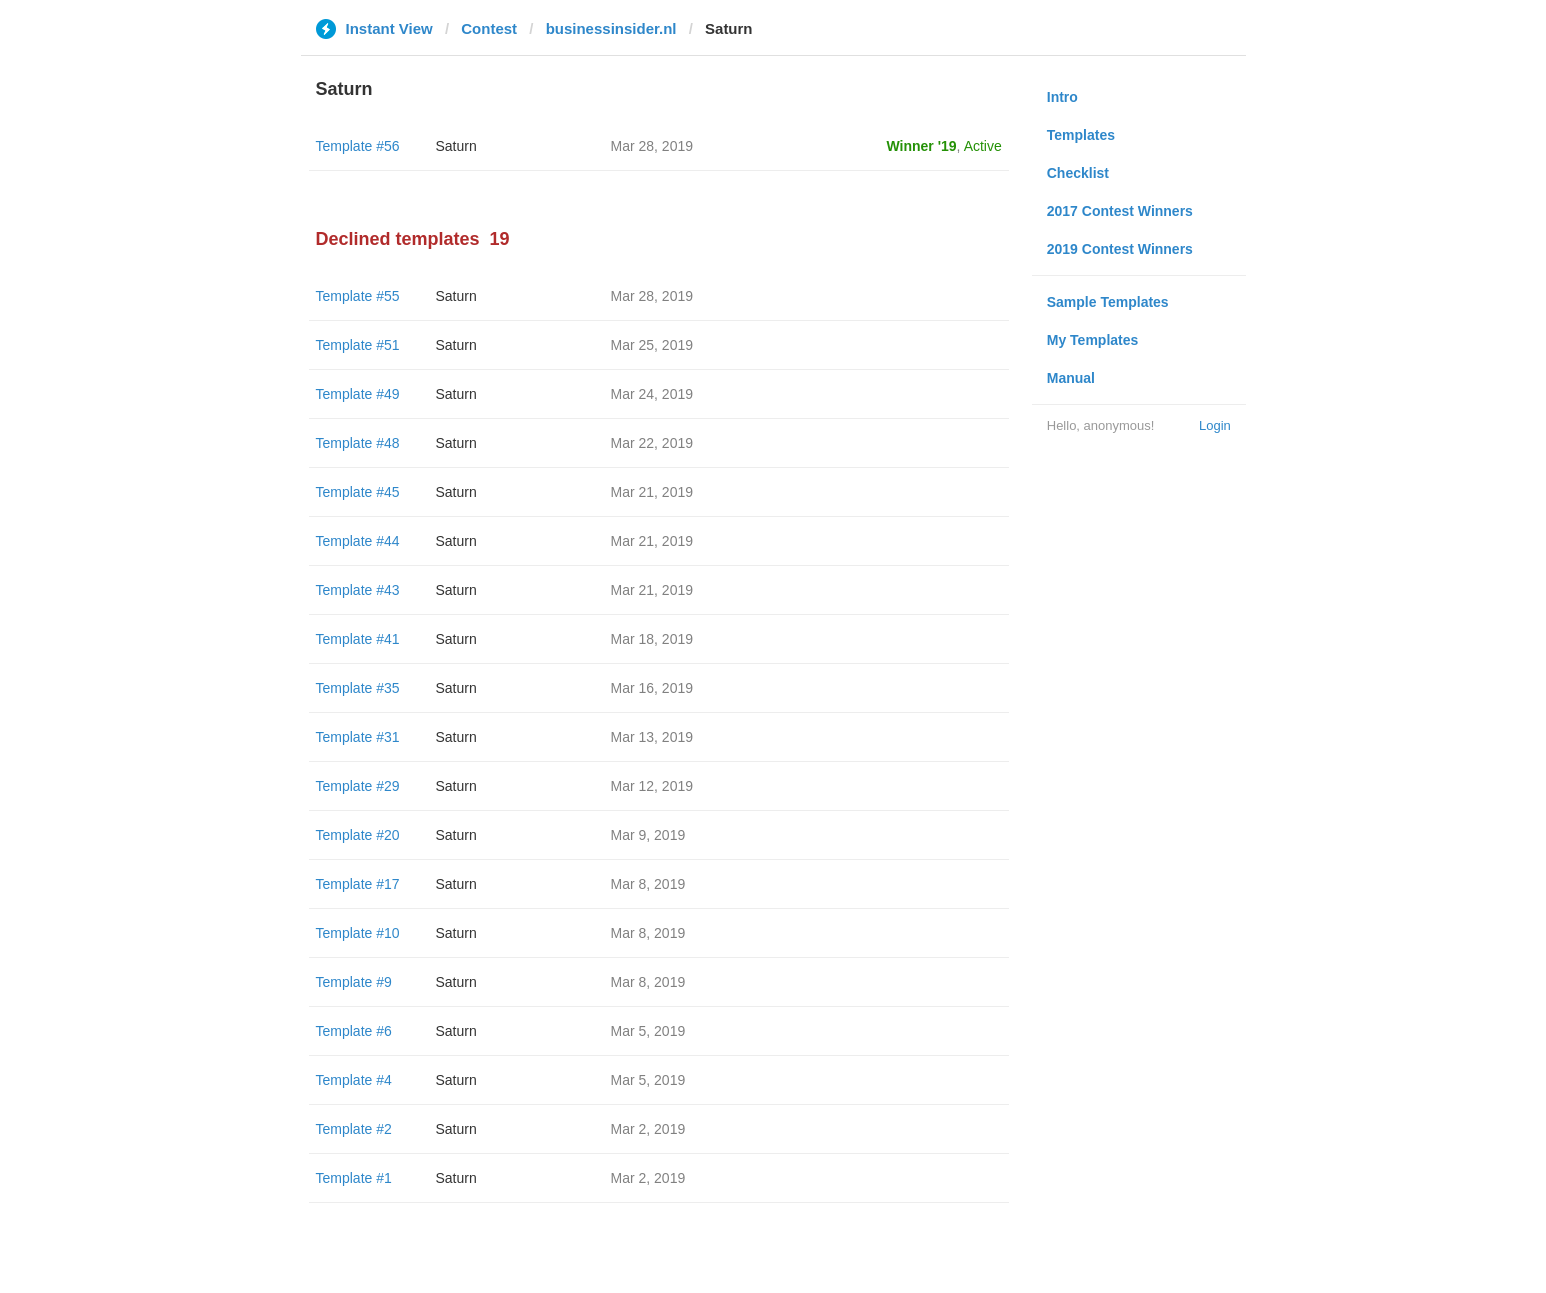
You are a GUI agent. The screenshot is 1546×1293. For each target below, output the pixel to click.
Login (1215, 425)
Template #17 (358, 884)
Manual (1071, 378)
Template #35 (358, 688)
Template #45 (358, 492)
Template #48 (358, 443)
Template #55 (358, 296)
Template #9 (354, 982)
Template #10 (358, 933)
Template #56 (358, 146)
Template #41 (358, 639)
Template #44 (358, 541)
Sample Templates (1108, 302)
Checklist (1078, 173)
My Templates (1093, 340)
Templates (1081, 135)
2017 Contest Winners (1120, 211)
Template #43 (358, 590)
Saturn (456, 146)
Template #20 (358, 835)
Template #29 (358, 786)
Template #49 (358, 394)
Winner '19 (922, 146)
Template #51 (358, 345)
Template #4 (354, 1080)
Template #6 (354, 1031)
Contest (489, 28)
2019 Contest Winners (1120, 249)
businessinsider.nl (611, 28)
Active (983, 146)
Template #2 (354, 1129)
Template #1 (354, 1178)
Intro (1062, 97)
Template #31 (358, 737)
